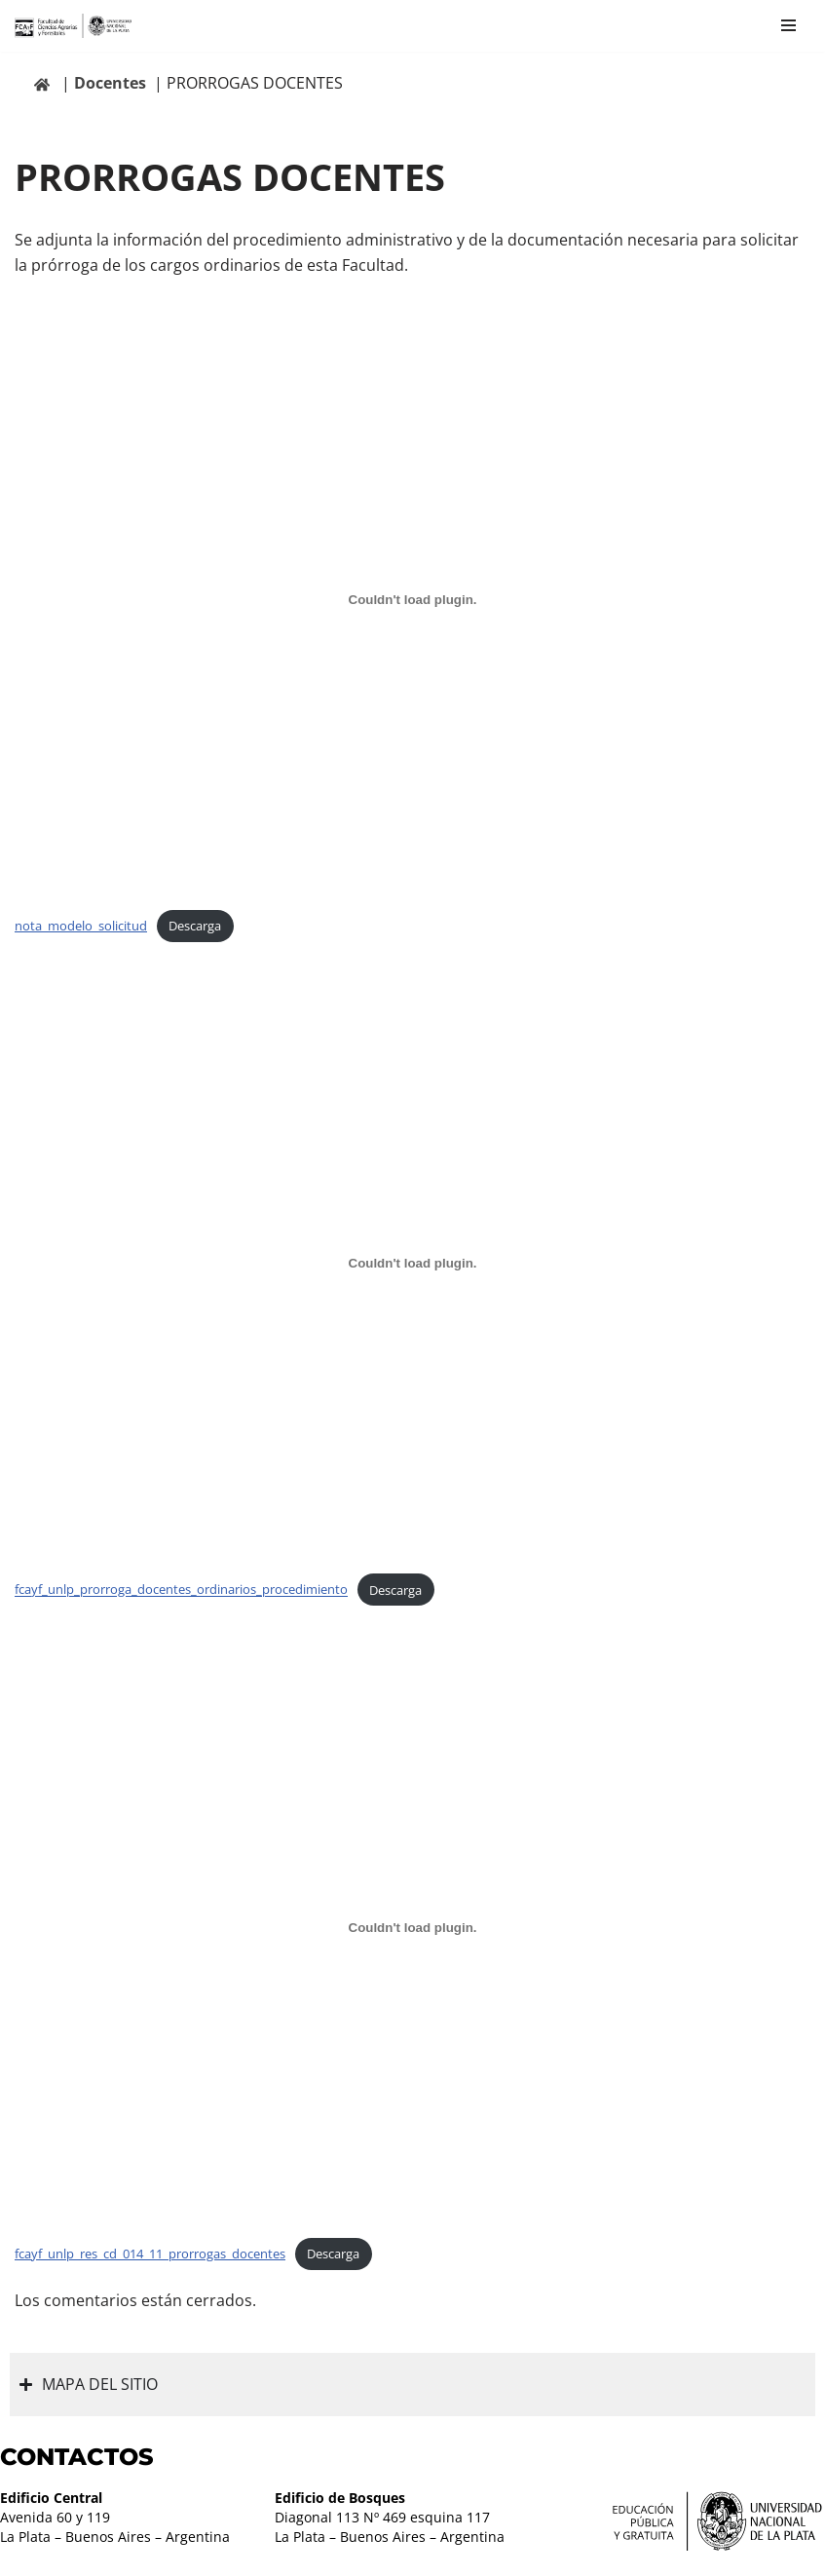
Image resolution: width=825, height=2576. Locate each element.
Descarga (195, 925)
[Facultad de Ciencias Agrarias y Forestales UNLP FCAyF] (73, 26)
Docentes (110, 83)
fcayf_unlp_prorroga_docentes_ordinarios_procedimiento (181, 1590)
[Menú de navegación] (788, 25)
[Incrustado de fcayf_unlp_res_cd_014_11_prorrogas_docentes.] (412, 1927)
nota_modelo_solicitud (81, 925)
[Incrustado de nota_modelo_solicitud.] (412, 599)
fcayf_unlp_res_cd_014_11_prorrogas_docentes (150, 2253)
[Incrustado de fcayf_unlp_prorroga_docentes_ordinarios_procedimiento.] (412, 1263)
